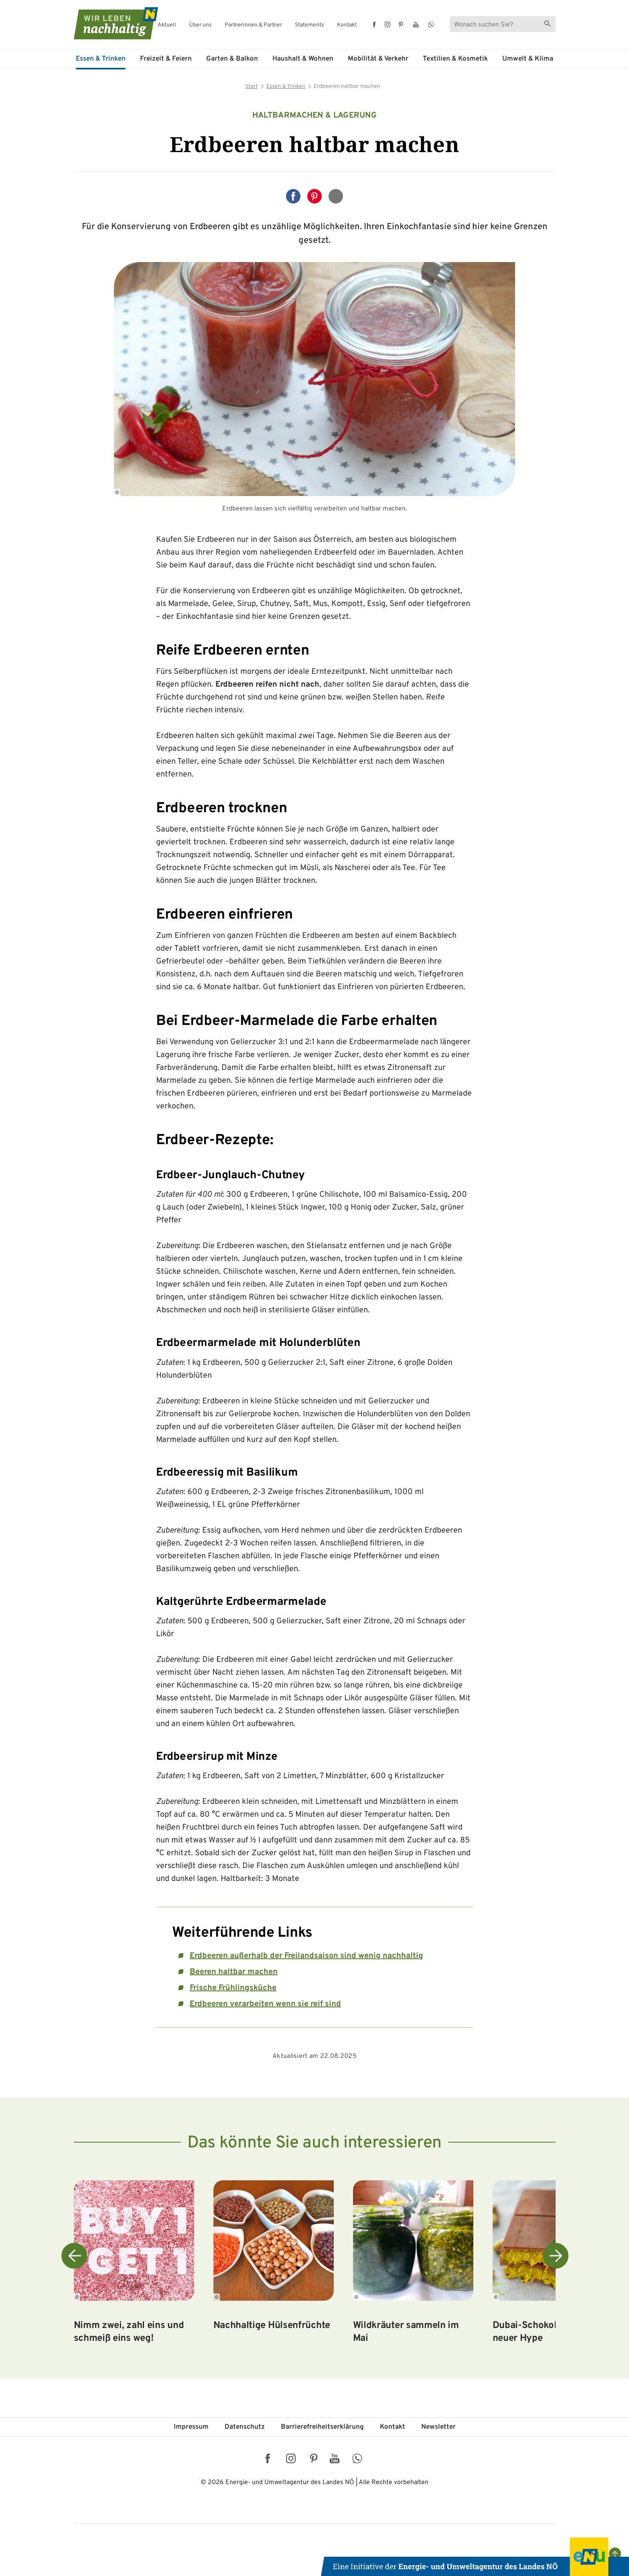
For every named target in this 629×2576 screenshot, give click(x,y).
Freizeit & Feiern (166, 59)
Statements (309, 25)
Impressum (191, 2427)
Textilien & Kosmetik (455, 59)
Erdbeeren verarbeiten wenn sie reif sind (265, 2004)
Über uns (200, 25)
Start (251, 86)
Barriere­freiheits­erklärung (322, 2427)
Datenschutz (245, 2427)
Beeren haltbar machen (234, 1972)
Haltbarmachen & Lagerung (314, 115)
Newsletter (438, 2427)
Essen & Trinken (101, 59)
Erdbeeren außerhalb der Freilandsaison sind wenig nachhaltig (306, 1956)
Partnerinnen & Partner (253, 25)
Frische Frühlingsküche (233, 1988)
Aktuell (167, 25)
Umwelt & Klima (527, 59)
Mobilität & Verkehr (378, 59)
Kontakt (347, 25)
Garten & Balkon (232, 59)
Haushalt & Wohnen (302, 59)
